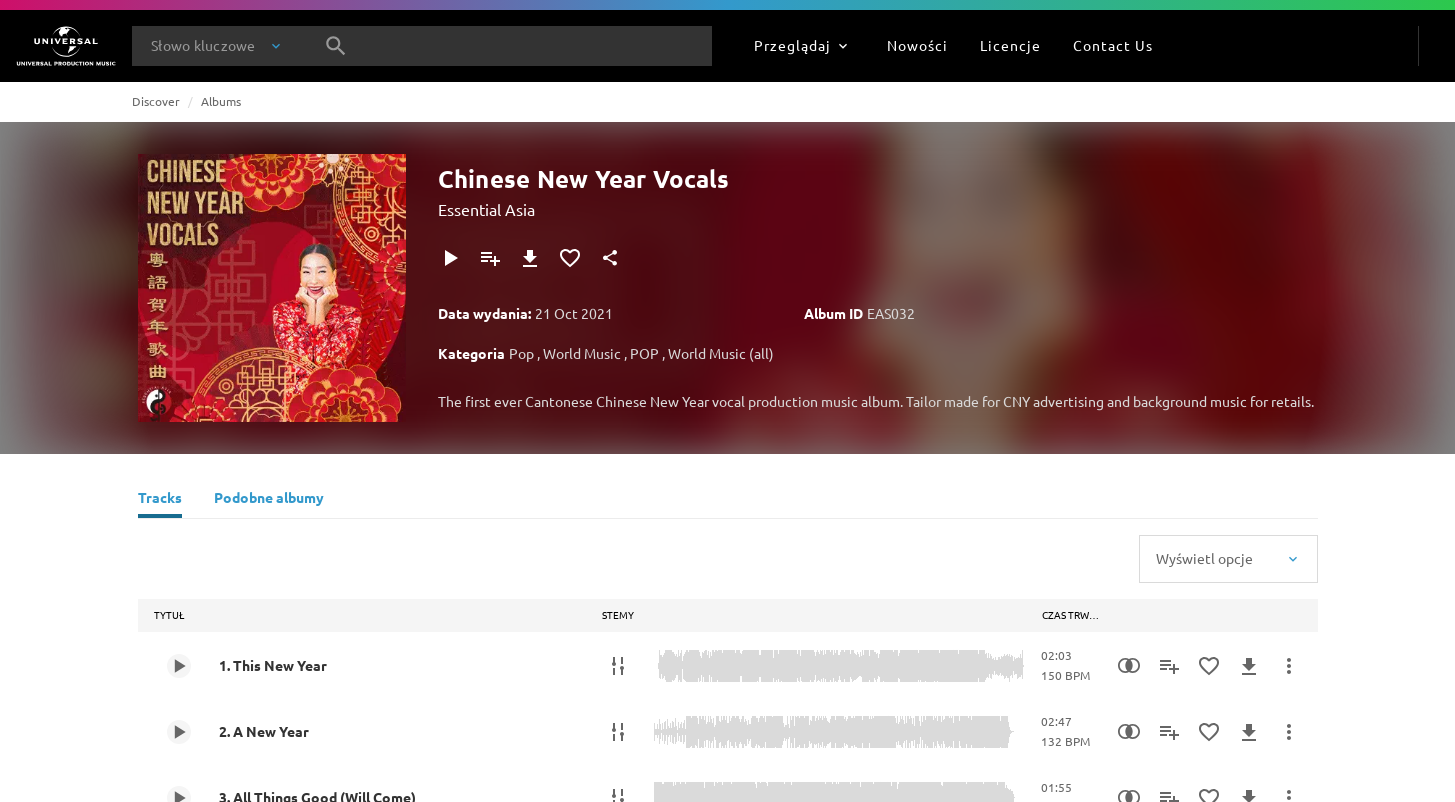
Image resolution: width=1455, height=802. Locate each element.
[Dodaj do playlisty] (490, 258)
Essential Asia (486, 209)
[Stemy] (618, 666)
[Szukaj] (336, 46)
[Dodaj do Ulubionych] (570, 258)
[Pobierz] (530, 258)
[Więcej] (1289, 666)
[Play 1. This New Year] (179, 666)
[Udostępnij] (610, 258)
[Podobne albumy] (269, 500)
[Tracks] (160, 500)
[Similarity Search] (1129, 666)
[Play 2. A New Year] (179, 732)
